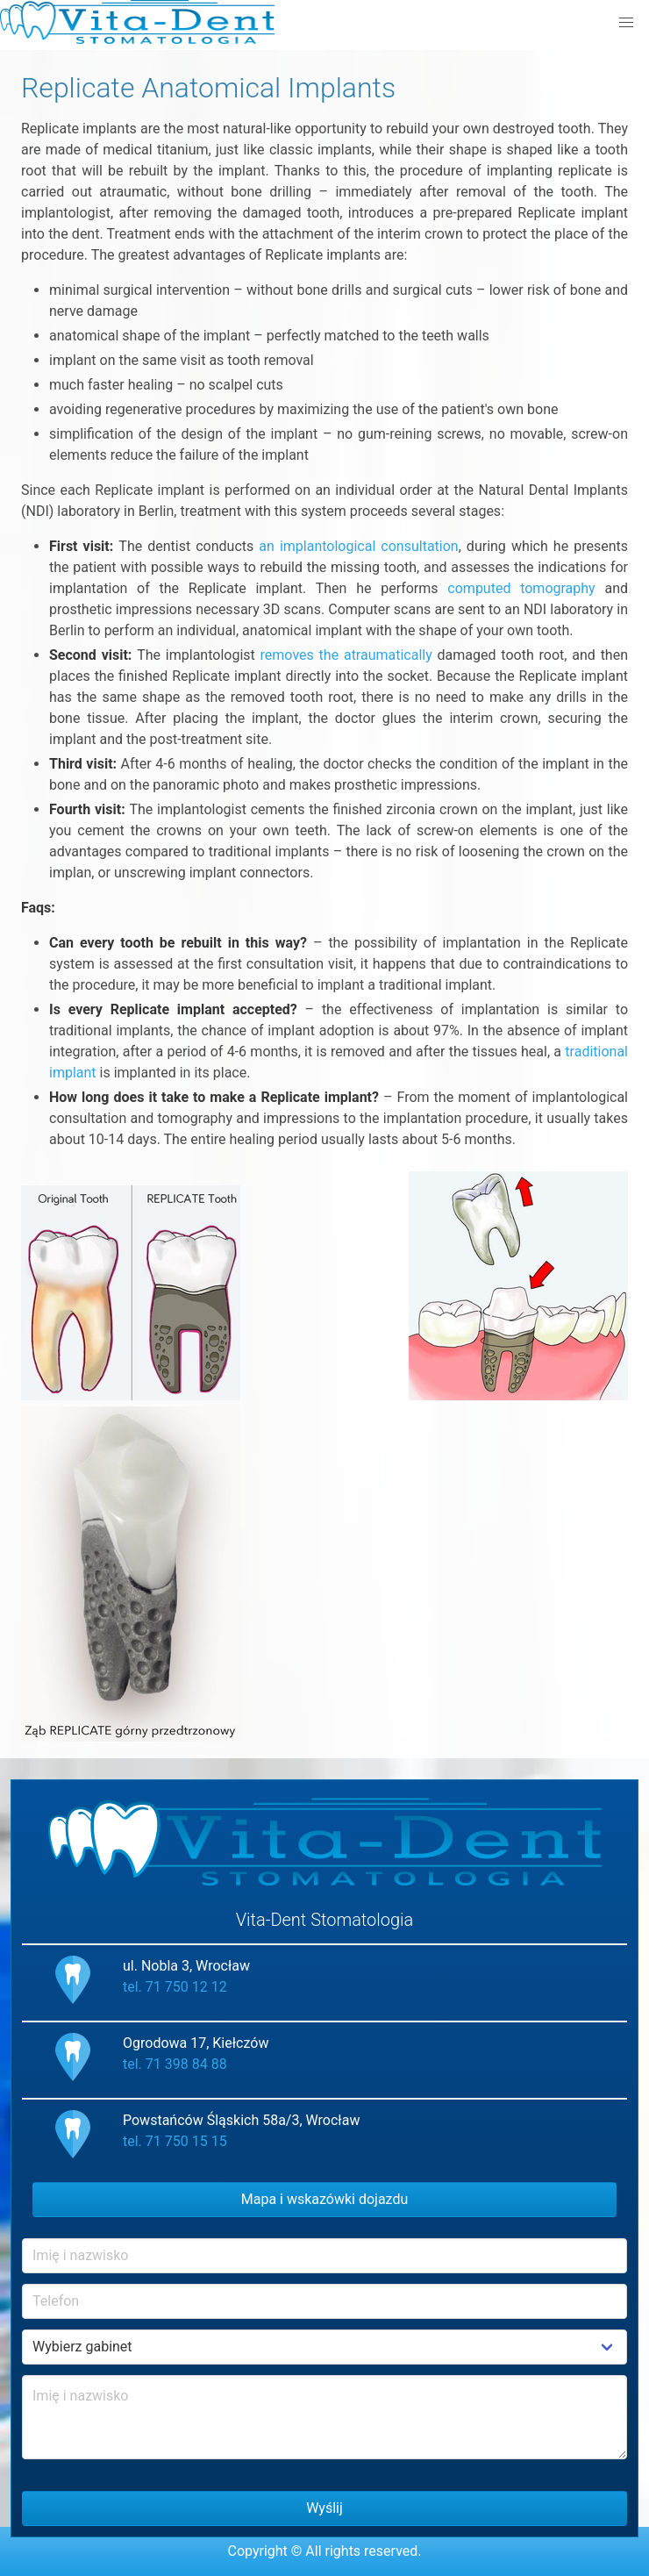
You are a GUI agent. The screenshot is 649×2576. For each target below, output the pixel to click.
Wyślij (324, 2508)
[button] (626, 23)
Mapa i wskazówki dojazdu (325, 2199)
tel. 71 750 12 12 (175, 1987)
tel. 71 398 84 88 (175, 2064)
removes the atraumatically (346, 655)
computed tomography (521, 588)
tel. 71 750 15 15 (175, 2141)
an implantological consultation (358, 546)
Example (324, 2347)
